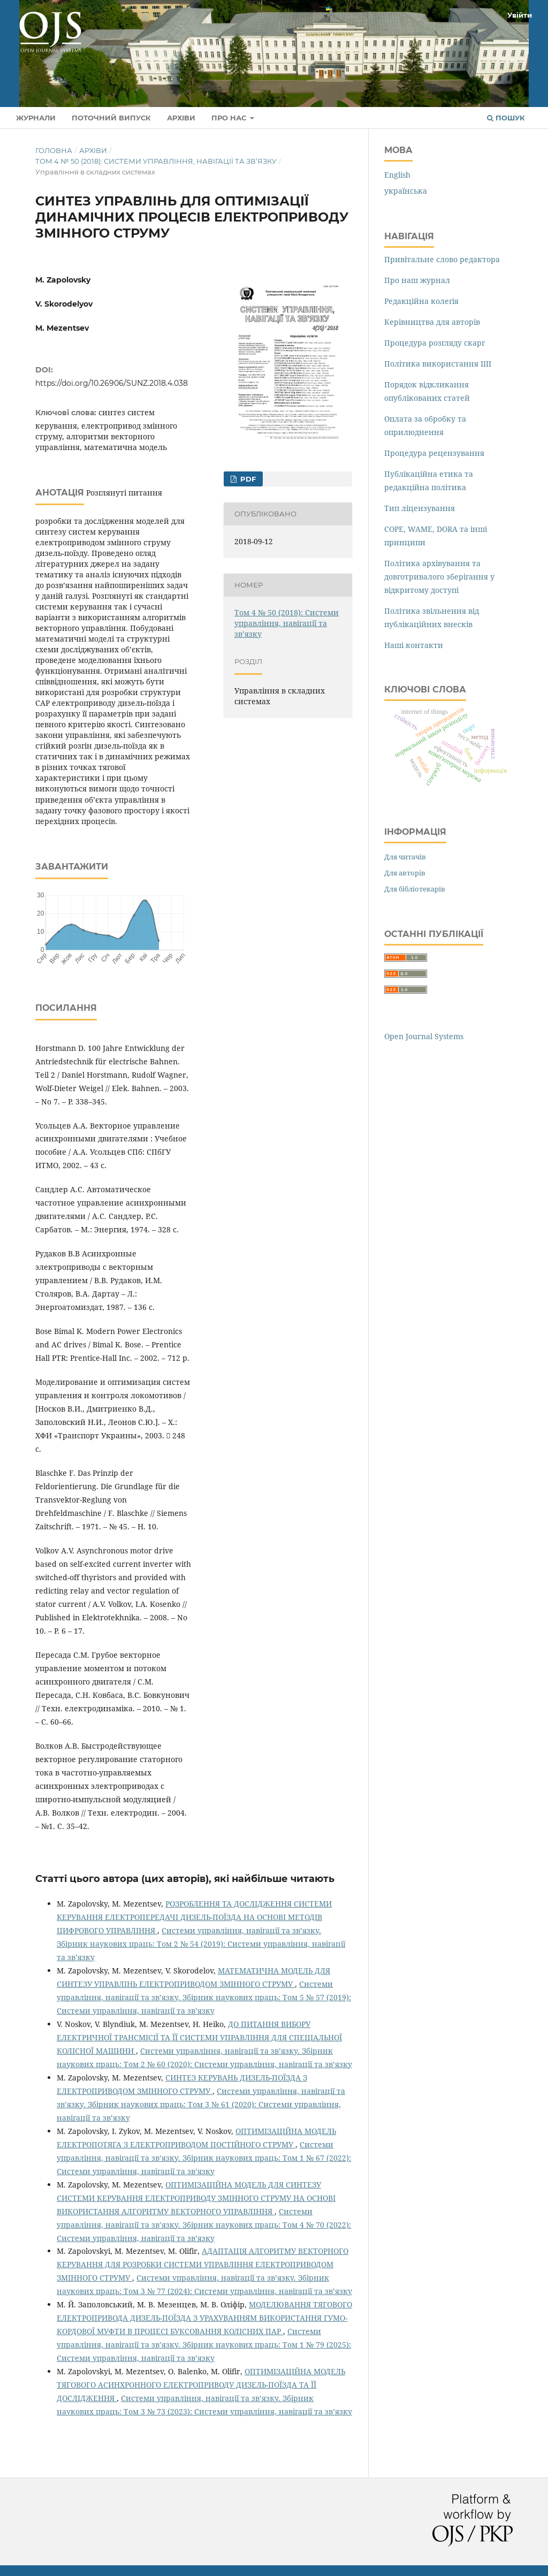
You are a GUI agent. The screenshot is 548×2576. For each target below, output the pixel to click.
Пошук (506, 117)
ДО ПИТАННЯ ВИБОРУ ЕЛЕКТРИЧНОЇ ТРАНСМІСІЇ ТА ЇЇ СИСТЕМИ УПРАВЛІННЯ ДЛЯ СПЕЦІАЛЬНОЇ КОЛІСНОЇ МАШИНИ (199, 2037)
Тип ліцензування (419, 508)
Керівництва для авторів (432, 322)
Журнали (36, 117)
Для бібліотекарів (414, 889)
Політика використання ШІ (437, 364)
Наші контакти (413, 645)
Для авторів (404, 873)
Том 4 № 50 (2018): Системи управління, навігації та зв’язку (156, 161)
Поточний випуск (111, 117)
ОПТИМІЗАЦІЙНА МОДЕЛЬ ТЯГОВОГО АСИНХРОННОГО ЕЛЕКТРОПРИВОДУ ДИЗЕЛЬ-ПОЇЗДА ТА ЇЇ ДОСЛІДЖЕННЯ (201, 2384)
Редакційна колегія (421, 301)
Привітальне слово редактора (442, 259)
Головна (53, 150)
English (397, 175)
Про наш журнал (417, 280)
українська (405, 191)
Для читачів (405, 857)
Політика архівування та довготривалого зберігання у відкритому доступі (439, 576)
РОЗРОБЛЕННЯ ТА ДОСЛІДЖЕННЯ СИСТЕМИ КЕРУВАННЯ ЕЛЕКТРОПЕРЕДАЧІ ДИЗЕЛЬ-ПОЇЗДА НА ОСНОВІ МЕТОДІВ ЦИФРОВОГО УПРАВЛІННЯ (194, 1917)
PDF (247, 479)
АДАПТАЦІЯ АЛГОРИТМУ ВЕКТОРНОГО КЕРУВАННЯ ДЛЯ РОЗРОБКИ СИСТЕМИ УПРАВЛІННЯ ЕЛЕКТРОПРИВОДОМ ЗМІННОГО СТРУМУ (202, 2264)
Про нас (229, 117)
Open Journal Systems (423, 1036)
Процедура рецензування (434, 453)
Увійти (519, 15)
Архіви (181, 117)
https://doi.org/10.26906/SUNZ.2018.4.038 (111, 383)
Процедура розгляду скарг (434, 343)
